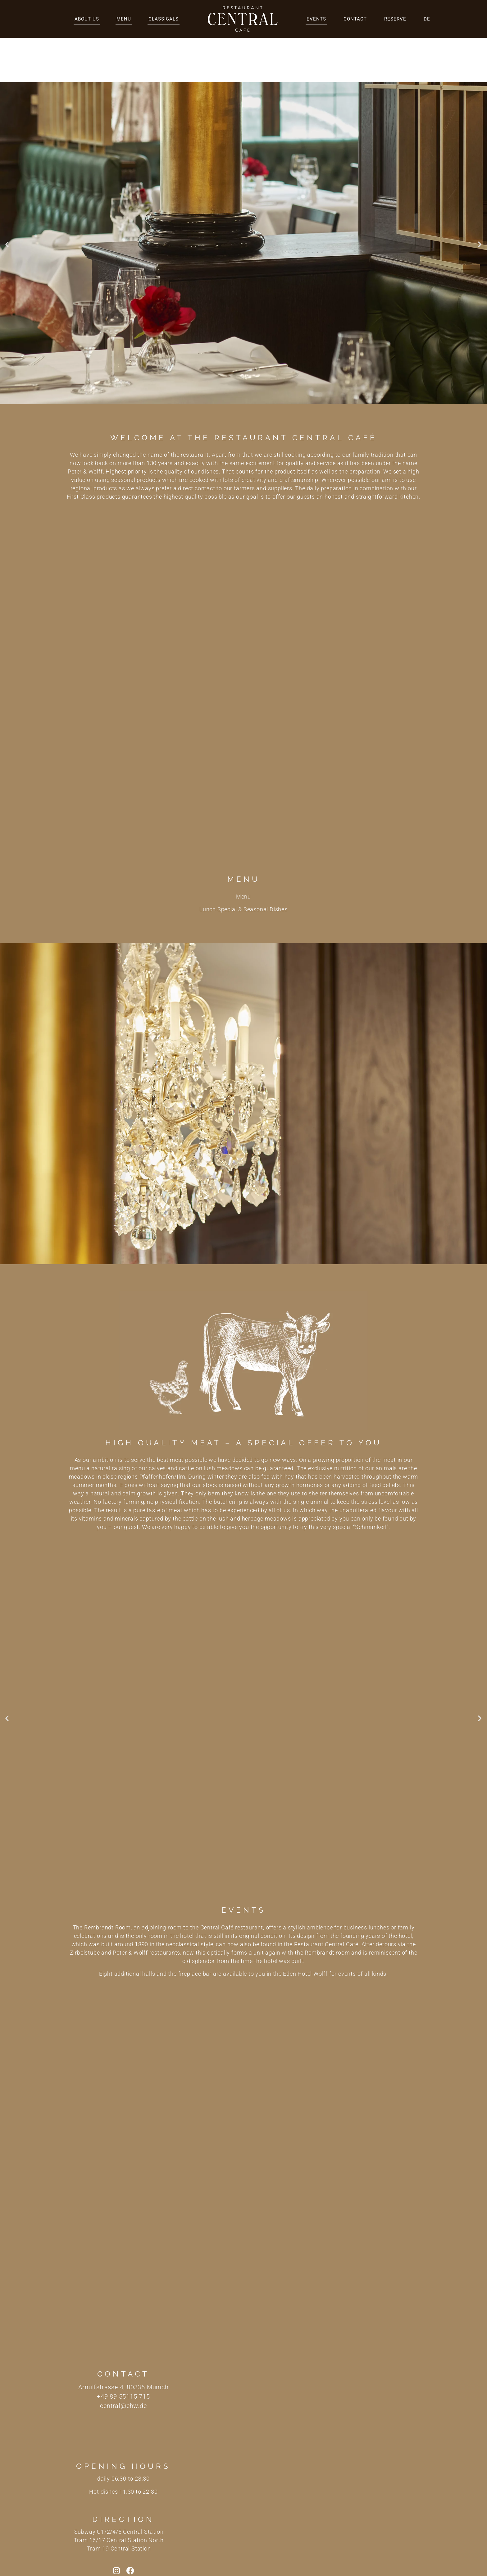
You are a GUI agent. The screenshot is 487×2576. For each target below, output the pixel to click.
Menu (123, 19)
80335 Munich (148, 2342)
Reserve (395, 19)
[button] (7, 200)
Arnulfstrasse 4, (102, 2342)
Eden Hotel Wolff (305, 1929)
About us (87, 19)
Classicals (163, 19)
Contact (355, 19)
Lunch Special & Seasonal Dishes (243, 865)
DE (427, 19)
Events (316, 19)
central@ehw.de (123, 2361)
